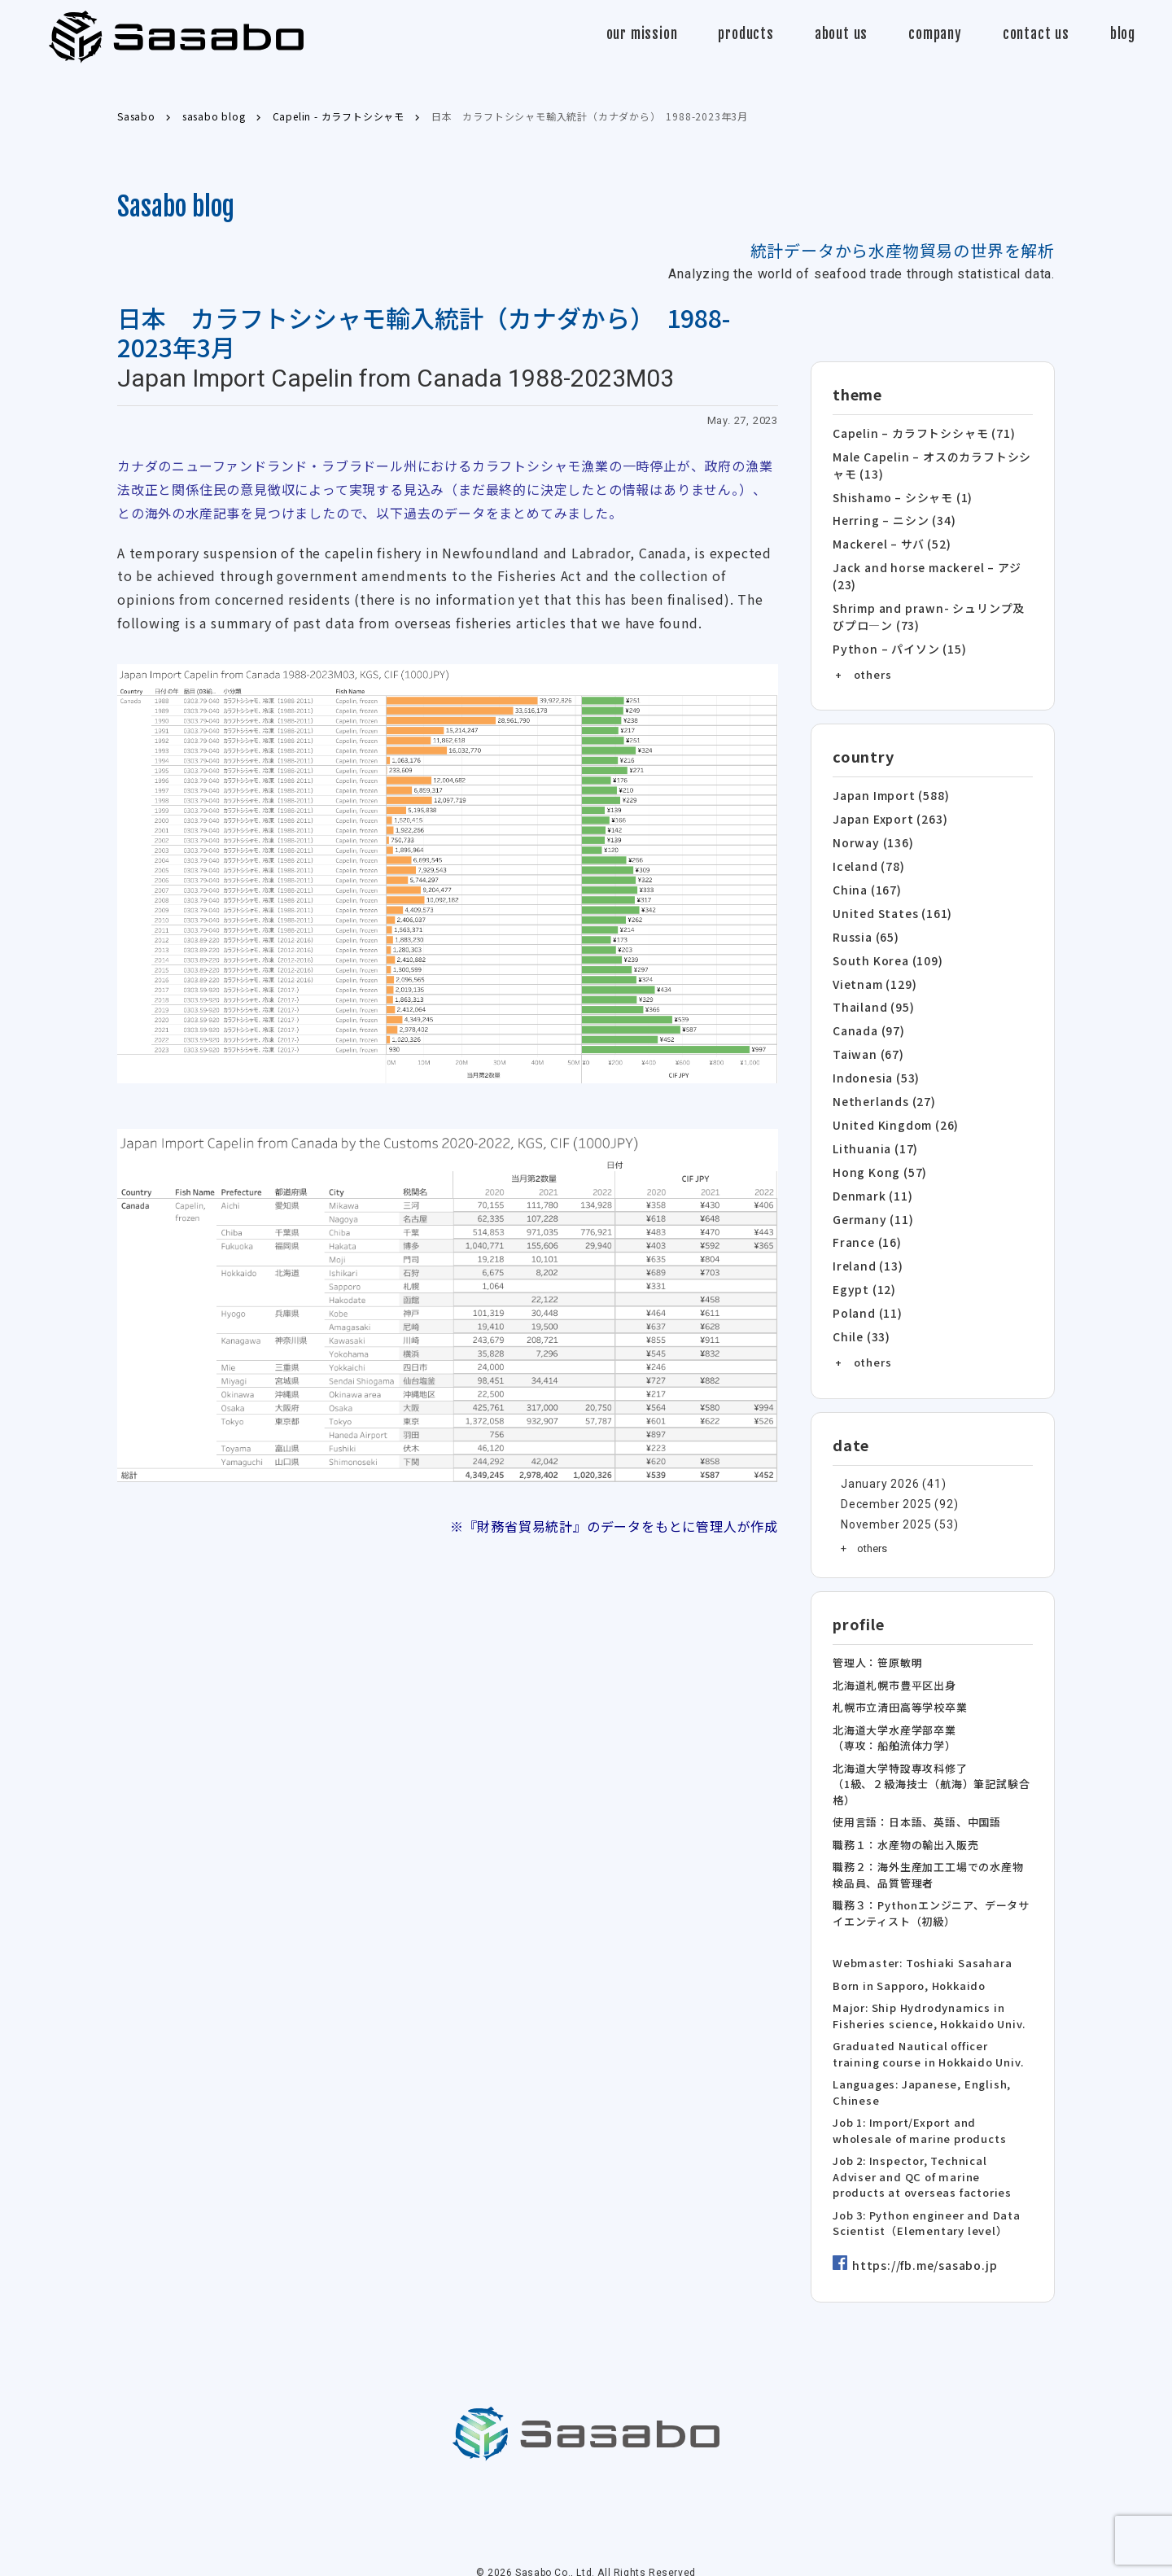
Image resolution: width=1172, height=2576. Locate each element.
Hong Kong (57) (876, 1140)
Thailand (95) (871, 983)
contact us (1036, 33)
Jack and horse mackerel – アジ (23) (922, 568)
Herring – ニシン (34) (890, 515)
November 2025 (882, 1484)
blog (1122, 33)
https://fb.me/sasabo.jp (920, 2228)
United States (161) (889, 894)
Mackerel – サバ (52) (888, 537)
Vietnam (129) (873, 961)
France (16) (865, 1207)
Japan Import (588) (887, 782)
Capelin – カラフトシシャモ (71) (918, 432)
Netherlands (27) (881, 1073)
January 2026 (876, 1443)
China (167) (865, 872)
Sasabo (176, 37)
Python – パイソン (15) (894, 637)
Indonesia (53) (874, 1051)
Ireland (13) (866, 1230)
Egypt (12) (862, 1252)
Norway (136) (870, 827)
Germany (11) (871, 1185)
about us (841, 33)
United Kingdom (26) (892, 1096)
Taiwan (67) (866, 1028)
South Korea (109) (884, 939)
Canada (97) (868, 1006)
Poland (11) (866, 1275)
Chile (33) (860, 1297)
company (935, 33)
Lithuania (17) (873, 1118)
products (745, 33)
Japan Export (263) (886, 804)
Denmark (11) (871, 1162)
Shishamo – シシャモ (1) (899, 493)
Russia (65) (864, 917)
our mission (642, 33)
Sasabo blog (175, 206)
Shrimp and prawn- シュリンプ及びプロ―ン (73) (929, 607)
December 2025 (882, 1464)
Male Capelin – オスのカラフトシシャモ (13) (933, 463)
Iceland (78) (867, 849)
